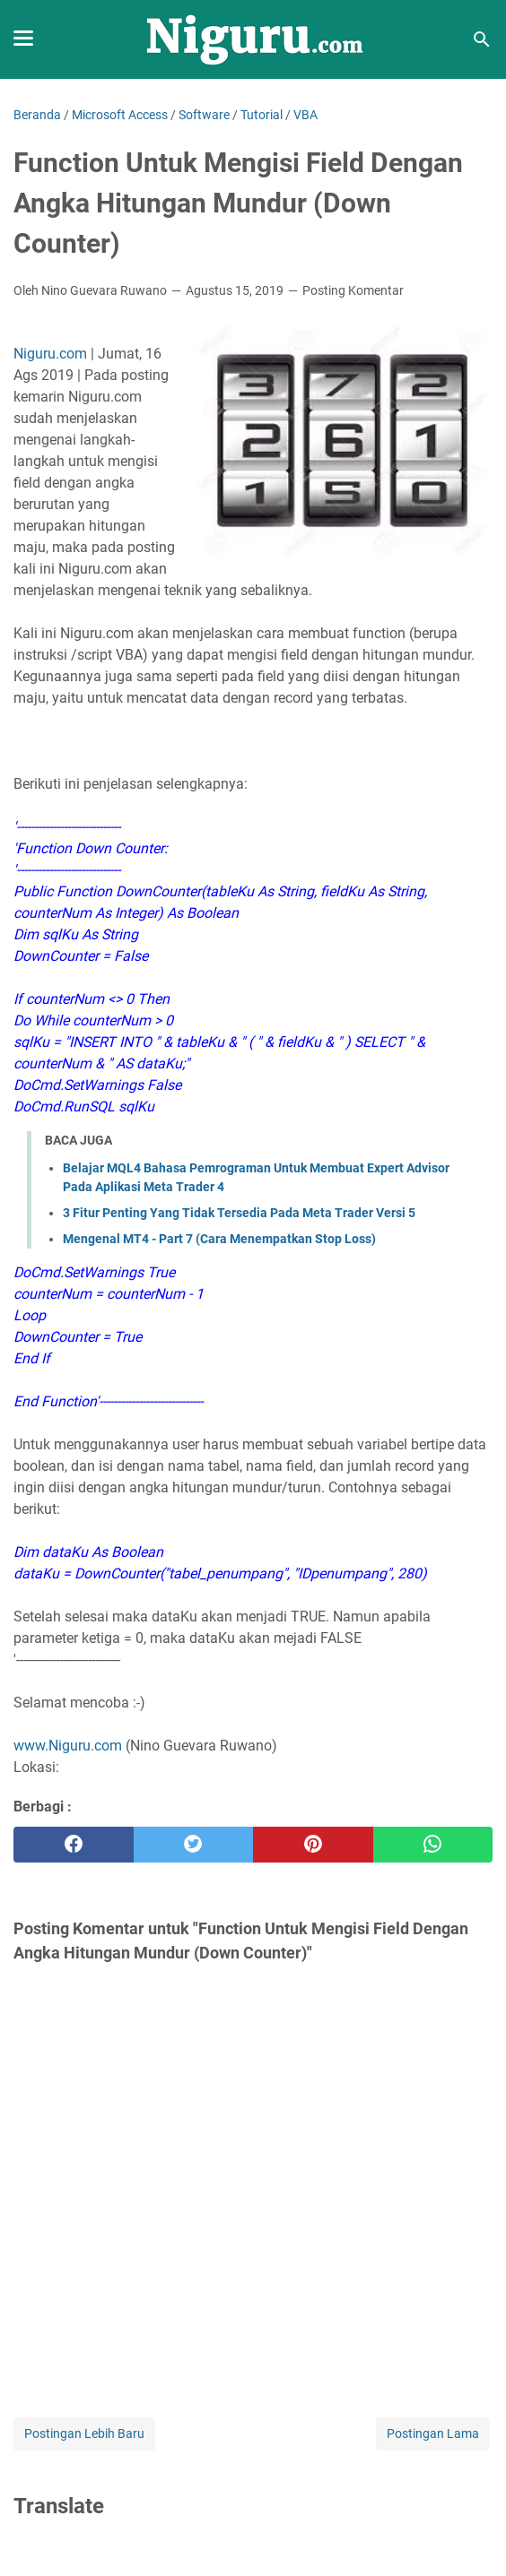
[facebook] (73, 1845)
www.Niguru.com (67, 1745)
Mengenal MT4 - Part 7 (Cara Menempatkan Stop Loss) (219, 1239)
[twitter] (194, 1845)
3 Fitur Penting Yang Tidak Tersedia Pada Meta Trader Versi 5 (239, 1213)
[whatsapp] (433, 1845)
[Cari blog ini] (482, 39)
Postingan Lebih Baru (84, 2433)
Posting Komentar (353, 290)
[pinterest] (313, 1845)
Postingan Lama (433, 2433)
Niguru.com (50, 353)
